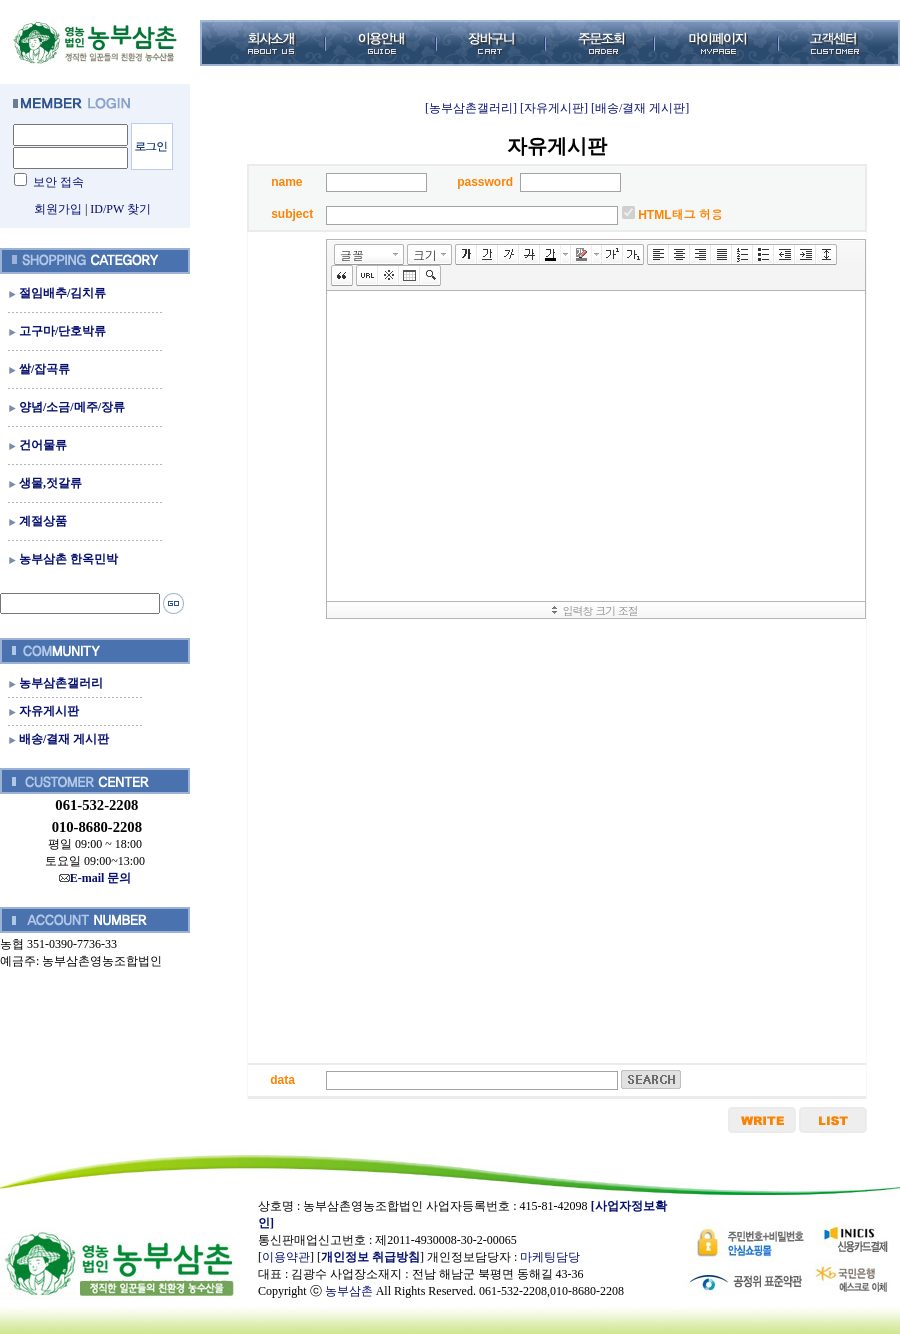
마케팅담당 (550, 1257)
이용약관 (286, 1257)
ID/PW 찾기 (120, 209)
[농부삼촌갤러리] (471, 108)
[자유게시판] (554, 108)
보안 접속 (58, 182)
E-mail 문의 (95, 878)
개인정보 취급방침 (370, 1257)
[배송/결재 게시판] (640, 108)
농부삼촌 (349, 1291)
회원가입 (58, 209)
